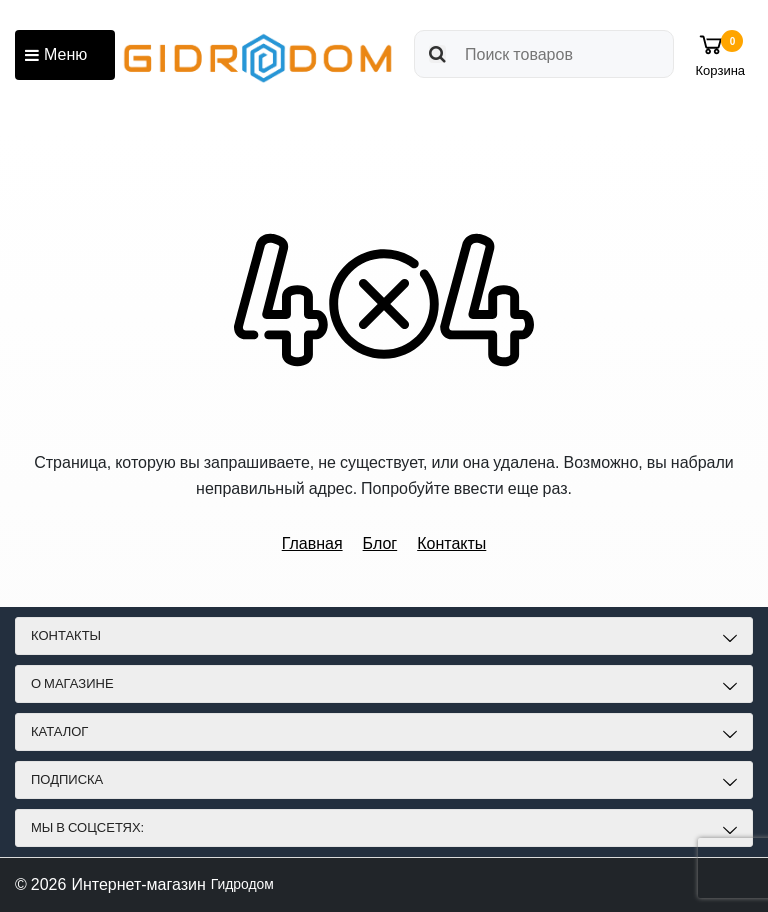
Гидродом (247, 884)
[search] (536, 54)
